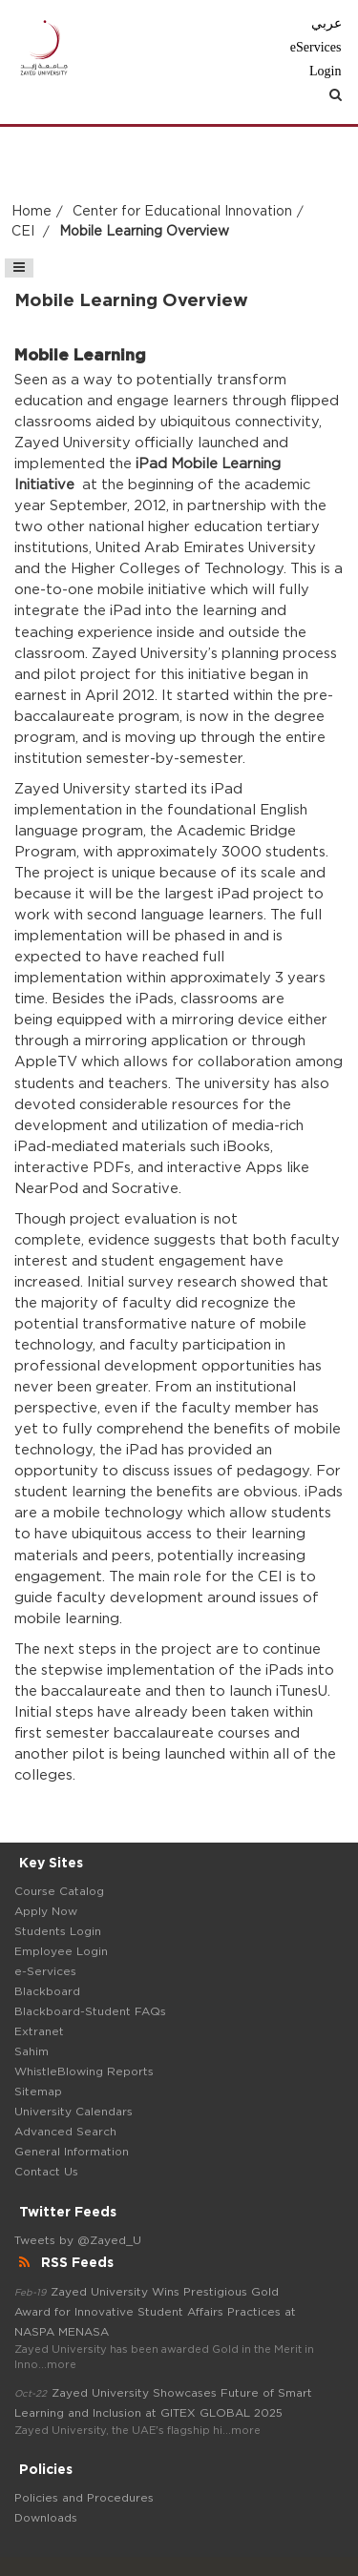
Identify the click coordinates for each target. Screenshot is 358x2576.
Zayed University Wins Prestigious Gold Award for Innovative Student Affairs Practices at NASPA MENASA (155, 2312)
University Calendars (73, 2111)
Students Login (57, 1931)
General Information (71, 2151)
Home (31, 211)
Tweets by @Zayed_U (77, 2240)
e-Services (45, 1971)
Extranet (39, 2031)
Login (325, 71)
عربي (326, 23)
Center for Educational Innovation (182, 211)
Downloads (45, 2518)
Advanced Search (65, 2131)
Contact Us (46, 2171)
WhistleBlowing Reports (84, 2071)
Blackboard (47, 1991)
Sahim (31, 2051)
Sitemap (38, 2091)
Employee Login (61, 1951)
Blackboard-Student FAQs (90, 2011)
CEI (24, 231)
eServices (316, 47)
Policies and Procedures (84, 2498)
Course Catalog (59, 1891)
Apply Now (45, 1911)
